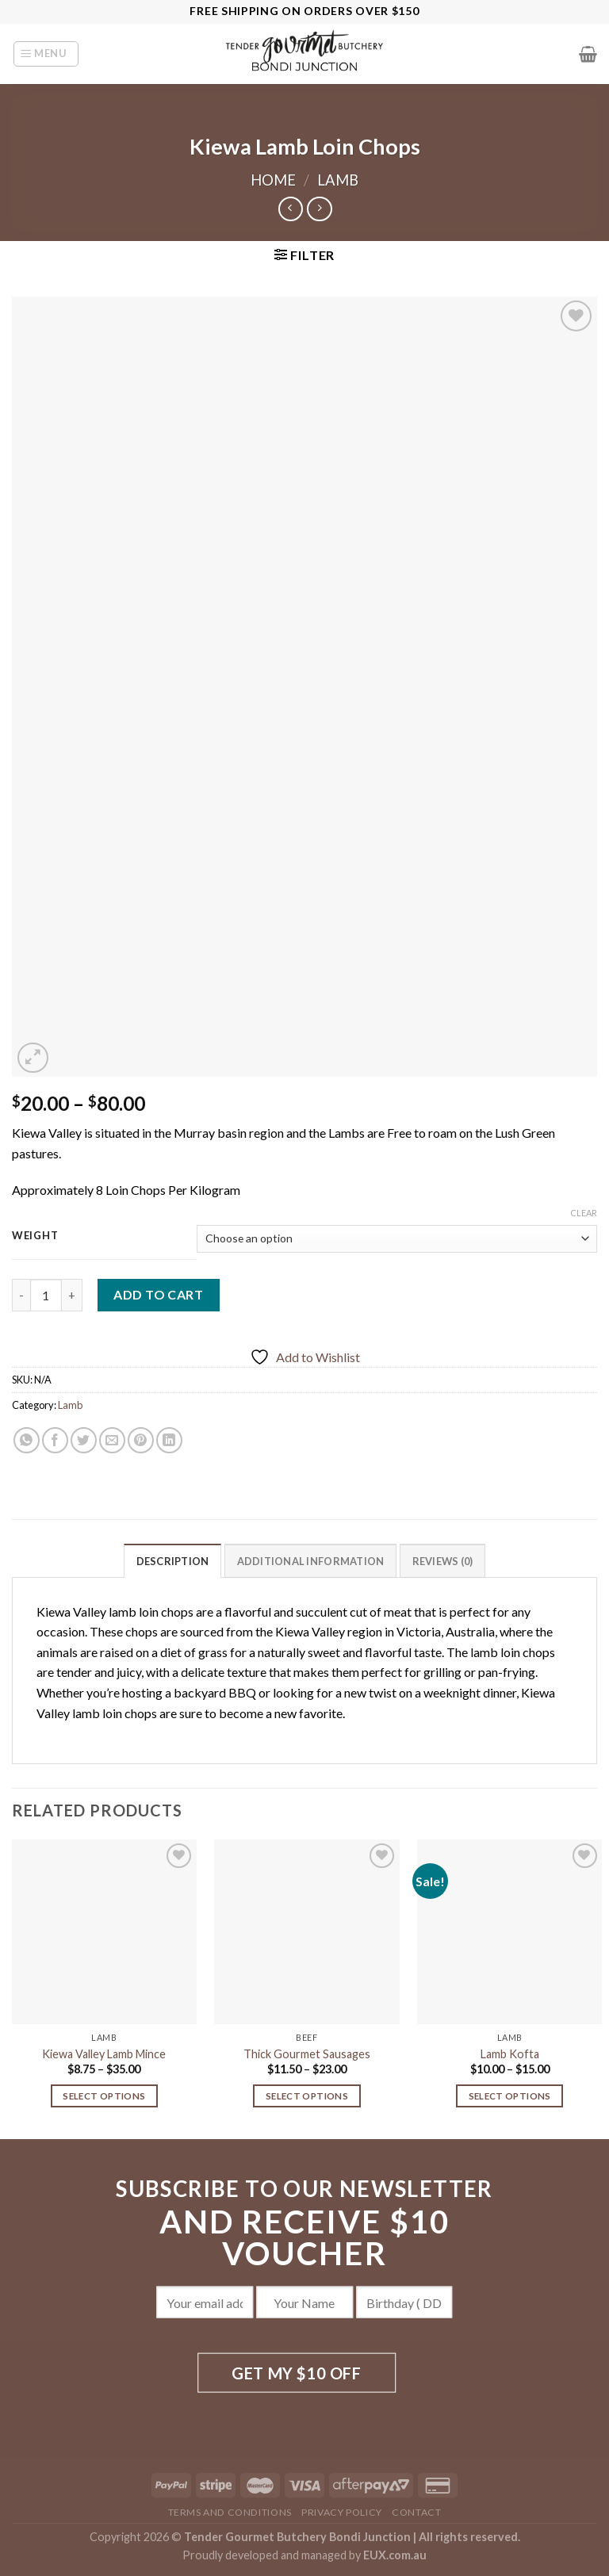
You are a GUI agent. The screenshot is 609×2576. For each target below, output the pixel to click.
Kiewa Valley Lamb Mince (104, 2054)
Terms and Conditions (230, 2512)
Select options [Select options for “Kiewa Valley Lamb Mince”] (104, 2096)
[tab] (173, 1560)
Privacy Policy (341, 2512)
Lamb (337, 180)
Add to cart (158, 1294)
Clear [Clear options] (583, 1213)
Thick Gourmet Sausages (306, 2054)
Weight (35, 1236)
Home (273, 180)
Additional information (311, 1561)
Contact (416, 2512)
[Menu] (46, 54)
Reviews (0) (442, 1561)
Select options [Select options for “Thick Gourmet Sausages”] (307, 2096)
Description (172, 1561)
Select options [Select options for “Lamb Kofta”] (510, 2096)
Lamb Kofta (510, 2054)
